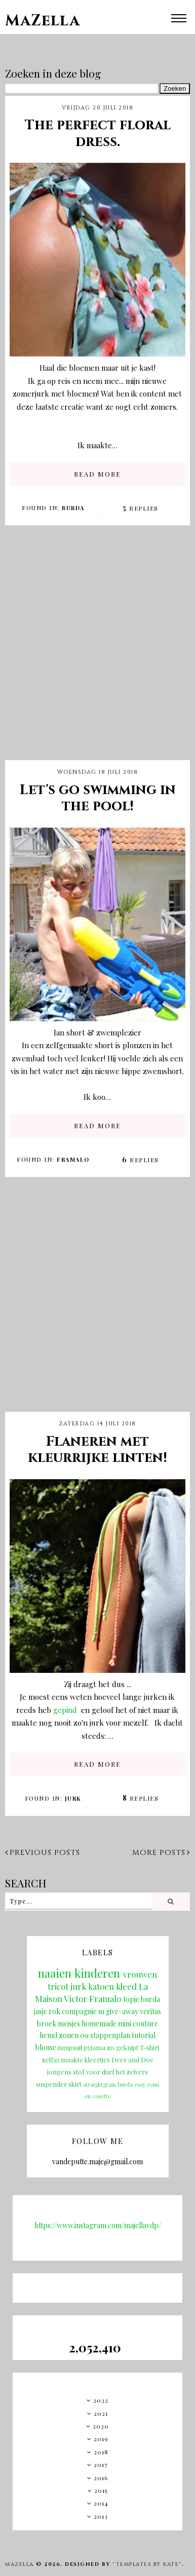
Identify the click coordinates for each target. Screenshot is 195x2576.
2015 (100, 2490)
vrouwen (140, 1974)
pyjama (94, 2047)
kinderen (97, 1973)
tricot (58, 1986)
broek (46, 2023)
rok (54, 2011)
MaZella (42, 21)
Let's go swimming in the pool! (98, 798)
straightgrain (99, 2084)
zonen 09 (74, 2035)
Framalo (73, 1159)
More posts (161, 1852)
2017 (101, 2464)
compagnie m (83, 2011)
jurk (73, 1798)
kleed (126, 1986)
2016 (101, 2478)
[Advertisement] (95, 651)
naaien (54, 1973)
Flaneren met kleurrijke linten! (97, 1450)
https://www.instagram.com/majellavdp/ (97, 2225)
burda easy (132, 2084)
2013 (101, 2516)
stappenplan (110, 2035)
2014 (101, 2503)
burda (73, 508)
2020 (101, 2426)
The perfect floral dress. (98, 133)
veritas (150, 2011)
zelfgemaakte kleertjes (76, 2059)
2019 (101, 2439)
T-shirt (150, 2047)
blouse (45, 2047)
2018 (101, 2452)
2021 (101, 2413)
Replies (141, 508)
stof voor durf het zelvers (110, 2071)
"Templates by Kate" (147, 2564)
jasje (40, 2011)
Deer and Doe (132, 2059)
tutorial (143, 2035)
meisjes (69, 2023)
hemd (48, 2035)
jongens (59, 2071)
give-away (122, 2011)
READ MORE (97, 474)
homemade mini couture (120, 2023)
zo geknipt (122, 2047)
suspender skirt (59, 2084)
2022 (100, 2400)
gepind (65, 1710)
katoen (101, 1986)
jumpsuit (70, 2047)
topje (131, 1999)
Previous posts (42, 1852)
